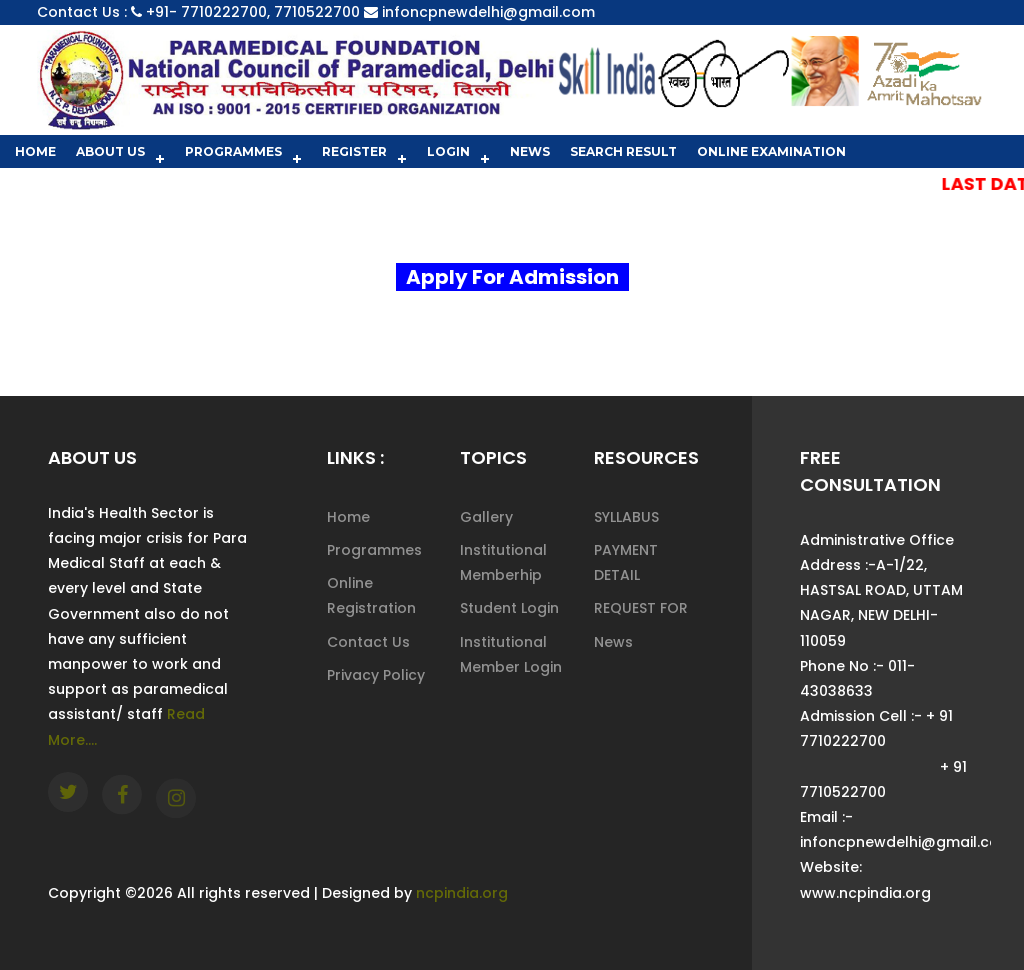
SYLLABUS (626, 517)
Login (448, 151)
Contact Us (368, 642)
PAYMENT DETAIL (626, 562)
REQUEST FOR (641, 608)
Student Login (509, 608)
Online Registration (371, 595)
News (530, 151)
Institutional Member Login (511, 654)
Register (354, 151)
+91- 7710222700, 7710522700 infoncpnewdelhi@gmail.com (370, 12)
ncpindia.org (462, 893)
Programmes (233, 151)
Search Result (623, 151)
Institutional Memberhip (503, 562)
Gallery (486, 517)
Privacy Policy (376, 675)
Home (35, 151)
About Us (110, 151)
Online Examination (771, 151)
